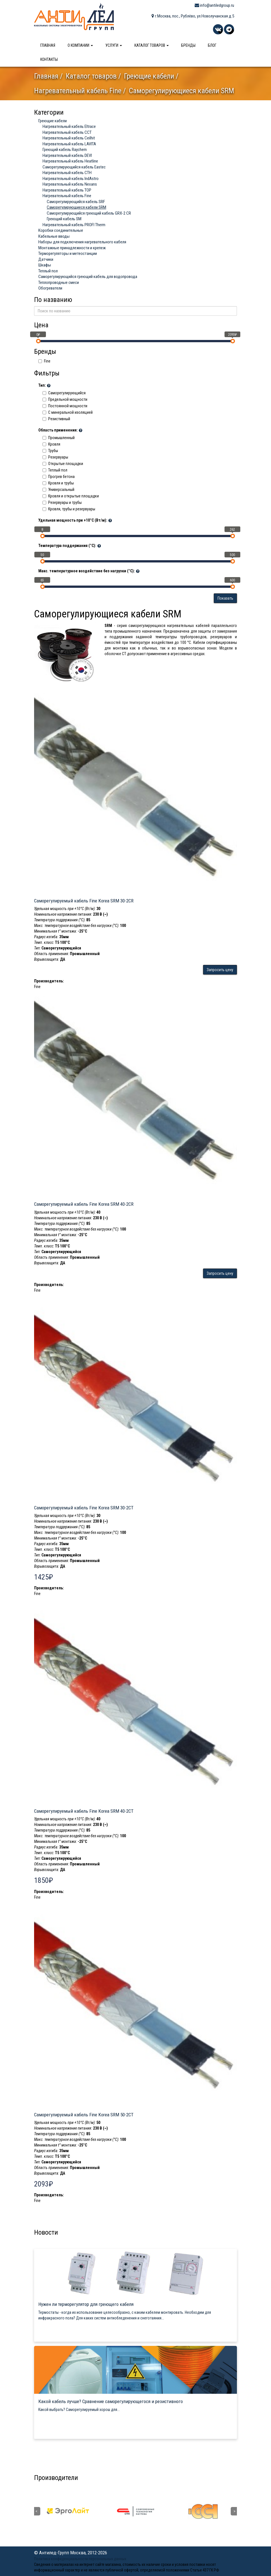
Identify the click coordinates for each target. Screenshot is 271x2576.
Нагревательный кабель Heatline (70, 161)
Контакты (49, 59)
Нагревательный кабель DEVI (67, 155)
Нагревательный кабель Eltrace (69, 126)
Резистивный (56, 419)
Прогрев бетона (59, 476)
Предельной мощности (65, 399)
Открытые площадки (63, 463)
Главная (47, 45)
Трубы (50, 450)
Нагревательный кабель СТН (67, 172)
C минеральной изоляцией (68, 412)
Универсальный (58, 489)
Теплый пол (48, 270)
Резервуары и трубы (62, 502)
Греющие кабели (149, 76)
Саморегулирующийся (64, 393)
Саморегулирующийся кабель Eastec (74, 167)
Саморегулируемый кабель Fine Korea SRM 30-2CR (84, 901)
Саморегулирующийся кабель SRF (76, 201)
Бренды (188, 45)
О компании (80, 45)
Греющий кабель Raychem (65, 149)
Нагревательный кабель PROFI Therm (74, 224)
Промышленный (59, 437)
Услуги (113, 45)
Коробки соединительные (60, 230)
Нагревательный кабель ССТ (67, 132)
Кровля (51, 444)
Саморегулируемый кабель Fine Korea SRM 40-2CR (84, 1204)
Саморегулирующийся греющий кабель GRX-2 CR (89, 213)
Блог (212, 45)
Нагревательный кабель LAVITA (69, 143)
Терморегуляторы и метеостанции (67, 253)
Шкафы (44, 265)
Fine (44, 361)
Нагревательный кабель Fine (77, 90)
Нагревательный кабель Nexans (70, 184)
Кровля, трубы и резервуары (69, 509)
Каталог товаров (151, 45)
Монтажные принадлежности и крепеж (72, 247)
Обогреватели (50, 288)
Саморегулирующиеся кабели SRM (76, 207)
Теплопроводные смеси (58, 282)
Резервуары (55, 457)
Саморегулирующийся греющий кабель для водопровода (87, 276)
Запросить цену (220, 969)
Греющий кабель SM (64, 218)
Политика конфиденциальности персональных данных (80, 2559)
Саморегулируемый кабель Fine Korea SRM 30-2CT (84, 1508)
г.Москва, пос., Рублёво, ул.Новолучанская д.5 (193, 16)
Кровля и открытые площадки (71, 496)
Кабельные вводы (54, 236)
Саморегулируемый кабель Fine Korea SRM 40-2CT (84, 1811)
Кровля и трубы (58, 483)
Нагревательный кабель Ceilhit (69, 138)
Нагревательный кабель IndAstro (71, 178)
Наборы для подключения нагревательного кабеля (82, 241)
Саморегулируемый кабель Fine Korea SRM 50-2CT (84, 2114)
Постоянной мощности (65, 406)
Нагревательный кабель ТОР (67, 190)
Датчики (45, 259)
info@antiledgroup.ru (214, 5)
